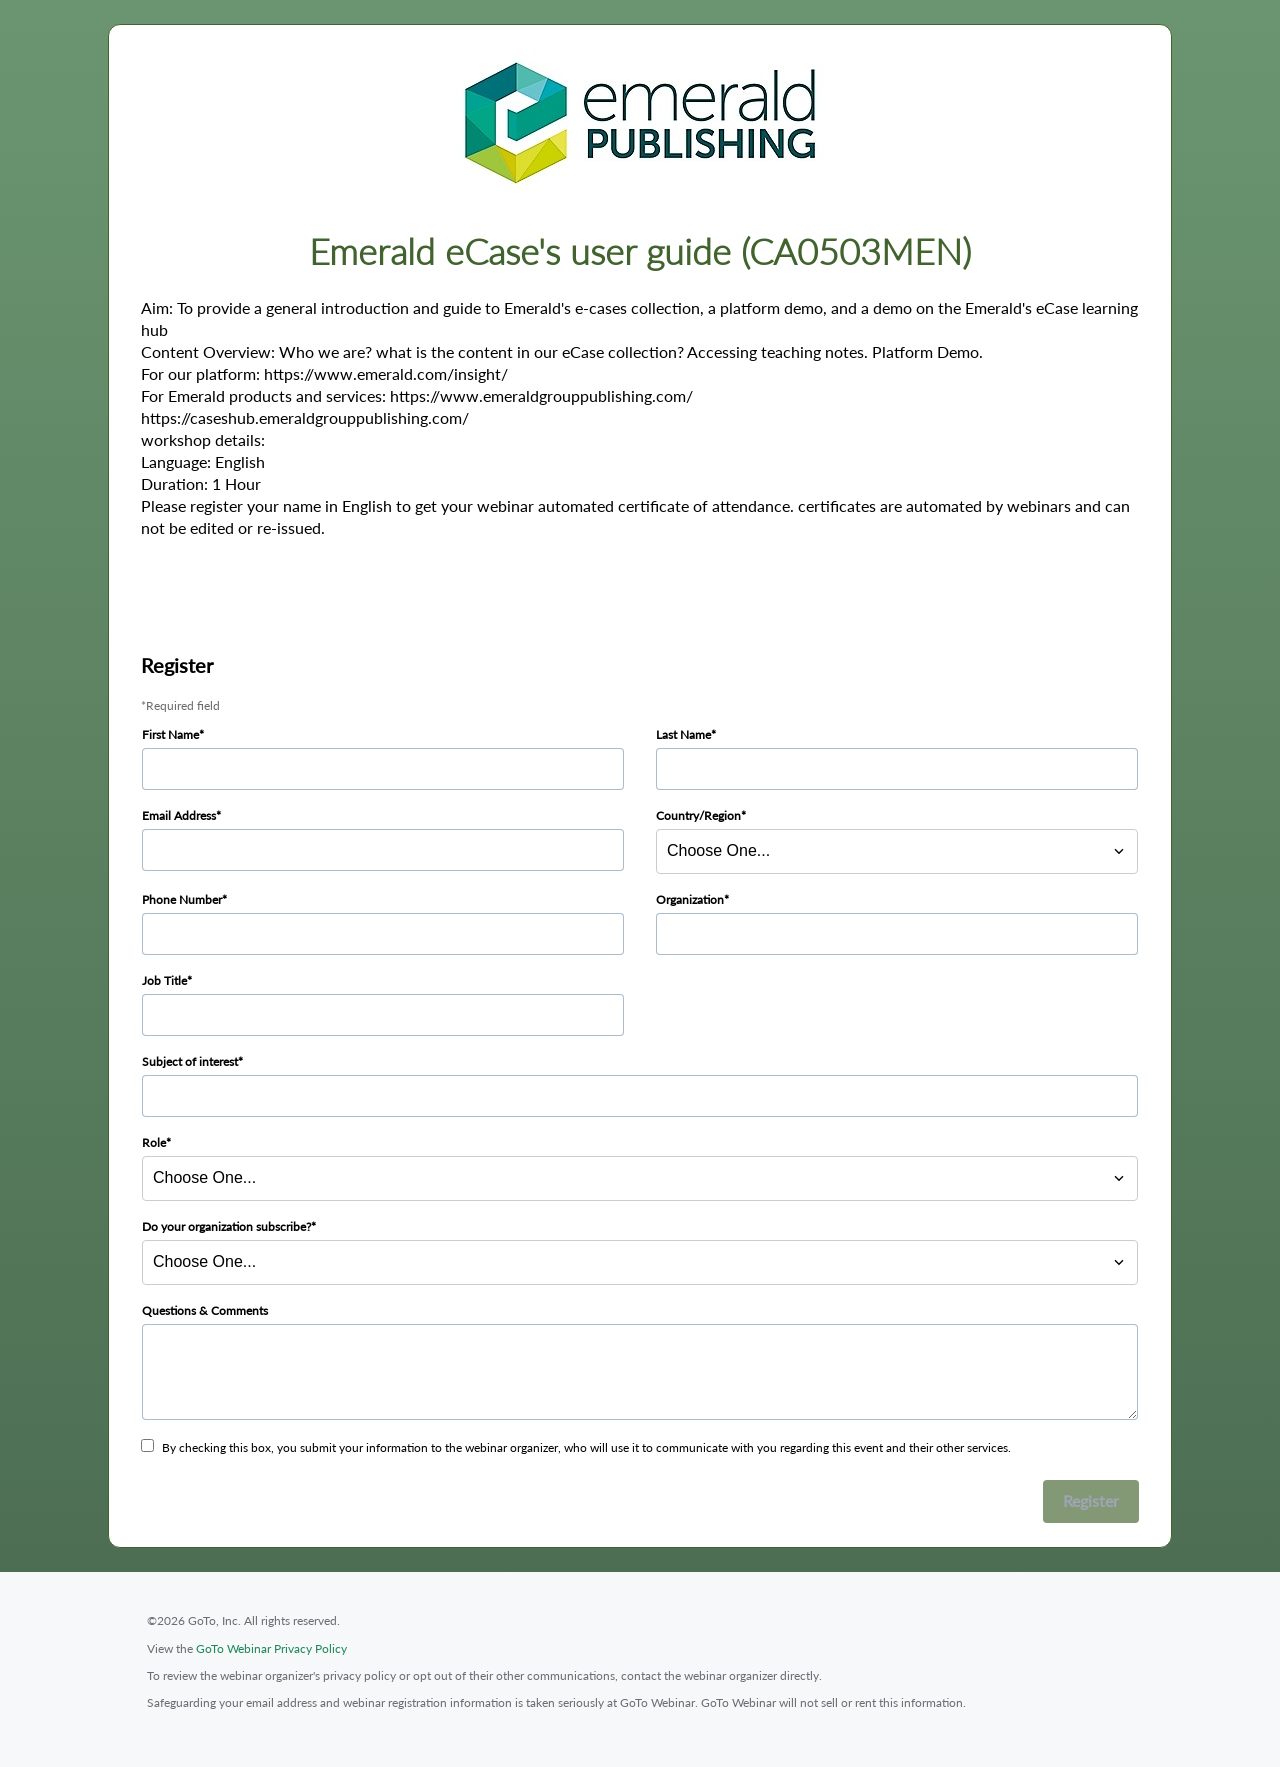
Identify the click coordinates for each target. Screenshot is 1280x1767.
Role (154, 1142)
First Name (170, 734)
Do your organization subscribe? (226, 1226)
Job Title (164, 980)
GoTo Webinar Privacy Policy (271, 1648)
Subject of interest (190, 1061)
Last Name (683, 734)
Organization (690, 899)
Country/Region (698, 815)
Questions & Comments (205, 1310)
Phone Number (182, 899)
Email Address (179, 815)
